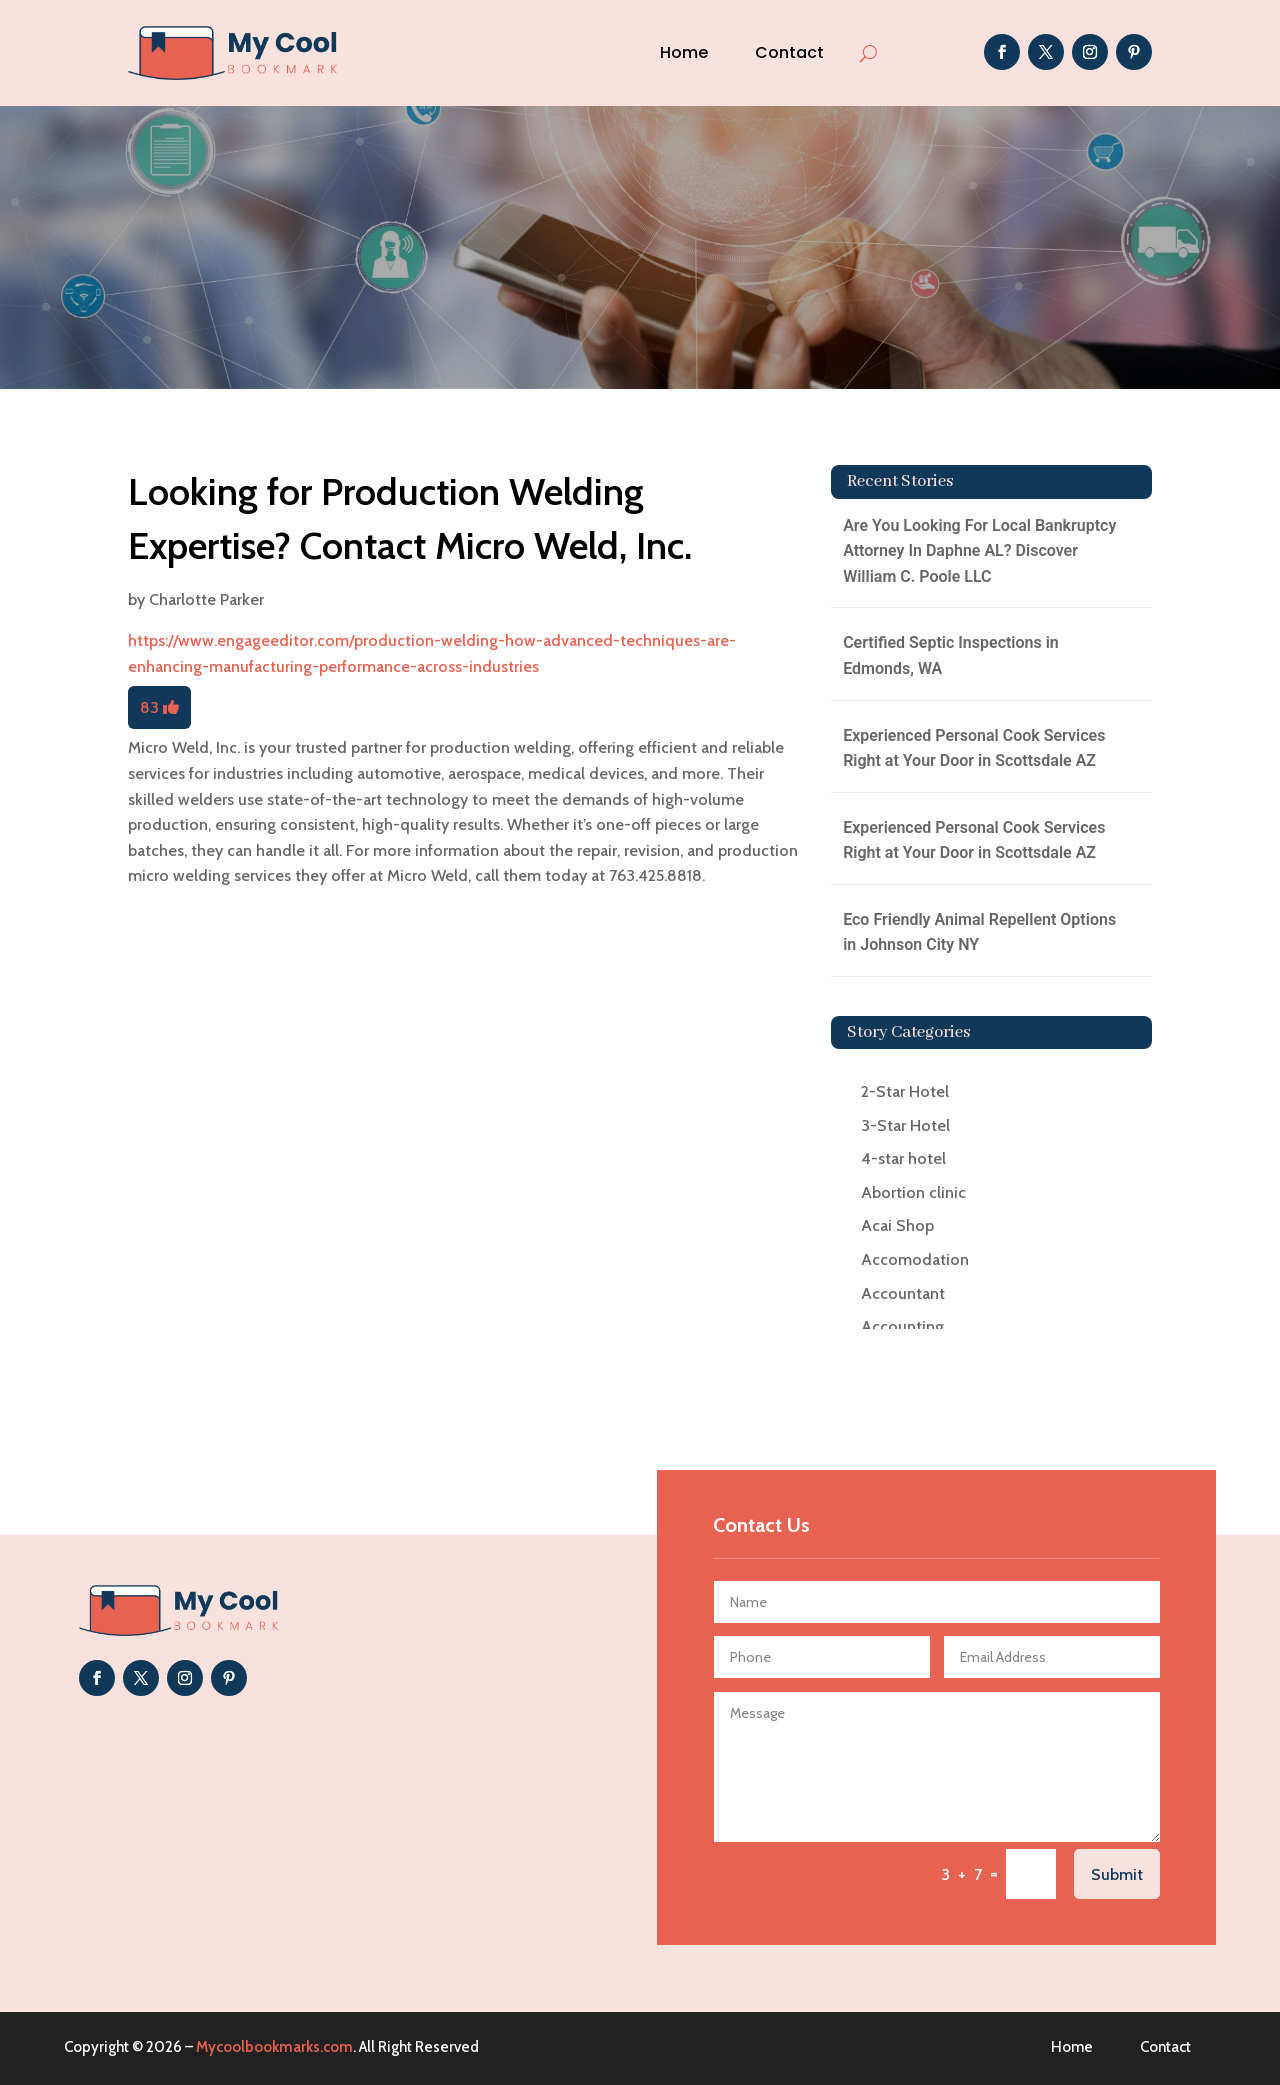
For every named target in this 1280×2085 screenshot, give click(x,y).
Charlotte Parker (206, 599)
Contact (789, 52)
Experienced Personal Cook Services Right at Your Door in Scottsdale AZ (974, 748)
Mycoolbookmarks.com (274, 2047)
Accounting (902, 1326)
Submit (1117, 1874)
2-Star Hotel (905, 1091)
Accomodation (915, 1259)
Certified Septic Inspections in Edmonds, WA (951, 655)
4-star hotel (903, 1158)
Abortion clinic (913, 1192)
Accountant (903, 1293)
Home (684, 52)
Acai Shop (897, 1225)
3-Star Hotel (905, 1125)
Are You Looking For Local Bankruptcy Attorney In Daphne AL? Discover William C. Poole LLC (979, 551)
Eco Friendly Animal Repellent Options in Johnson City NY (979, 932)
